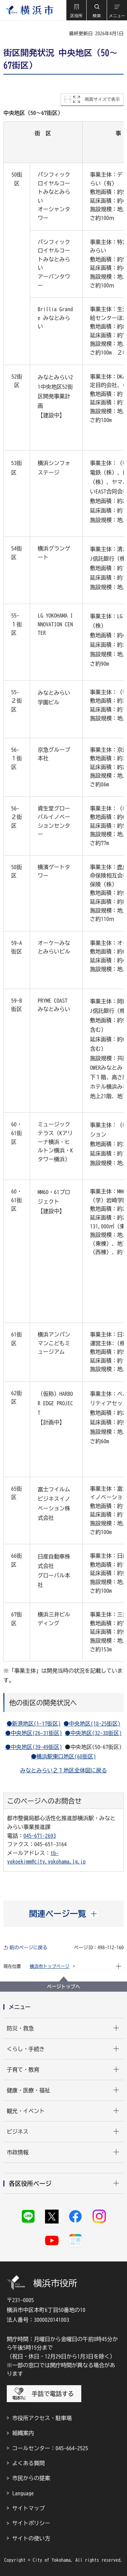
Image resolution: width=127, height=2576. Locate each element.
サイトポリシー (31, 2523)
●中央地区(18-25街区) (92, 1723)
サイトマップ (28, 2508)
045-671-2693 (39, 1835)
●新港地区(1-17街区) (34, 1723)
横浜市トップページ (49, 1966)
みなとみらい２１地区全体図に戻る (63, 1770)
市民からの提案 (31, 2478)
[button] (76, 10)
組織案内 (23, 2433)
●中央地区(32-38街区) (93, 1733)
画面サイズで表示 (102, 99)
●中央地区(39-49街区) (33, 1747)
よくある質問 (28, 2463)
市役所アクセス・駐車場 (42, 2418)
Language (23, 2493)
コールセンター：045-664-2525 (50, 2448)
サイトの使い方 (31, 2538)
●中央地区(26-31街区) (33, 1733)
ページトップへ (63, 1986)
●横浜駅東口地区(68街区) (63, 1756)
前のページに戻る (28, 1947)
